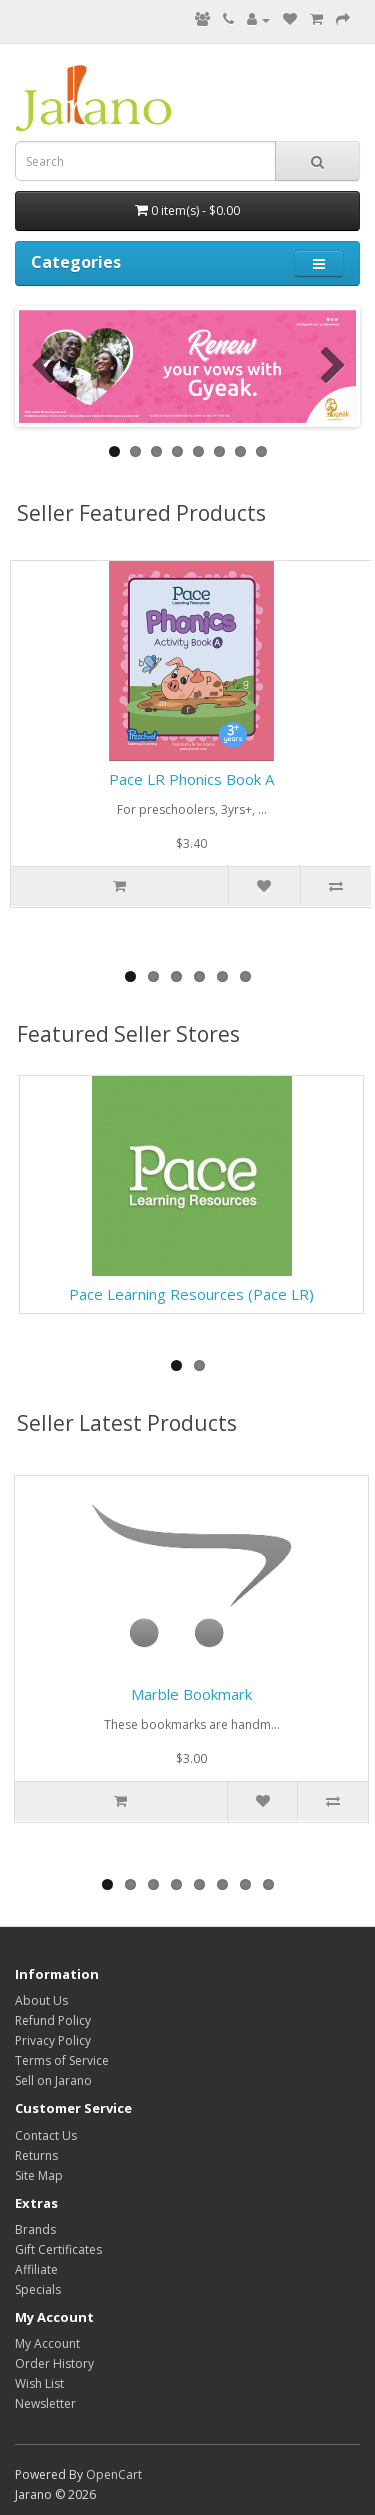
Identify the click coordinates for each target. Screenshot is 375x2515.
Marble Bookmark (191, 1694)
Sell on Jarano (53, 2080)
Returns (36, 2155)
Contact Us (46, 2135)
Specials (38, 2289)
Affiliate (36, 2269)
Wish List (39, 2383)
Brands (35, 2229)
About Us (41, 2000)
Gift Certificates (58, 2249)
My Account (47, 2343)
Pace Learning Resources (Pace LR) (191, 1294)
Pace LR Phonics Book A (191, 779)
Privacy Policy (53, 2040)
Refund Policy (53, 2020)
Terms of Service (62, 2060)
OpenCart (114, 2474)
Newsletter (45, 2403)
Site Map (39, 2175)
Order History (54, 2363)
